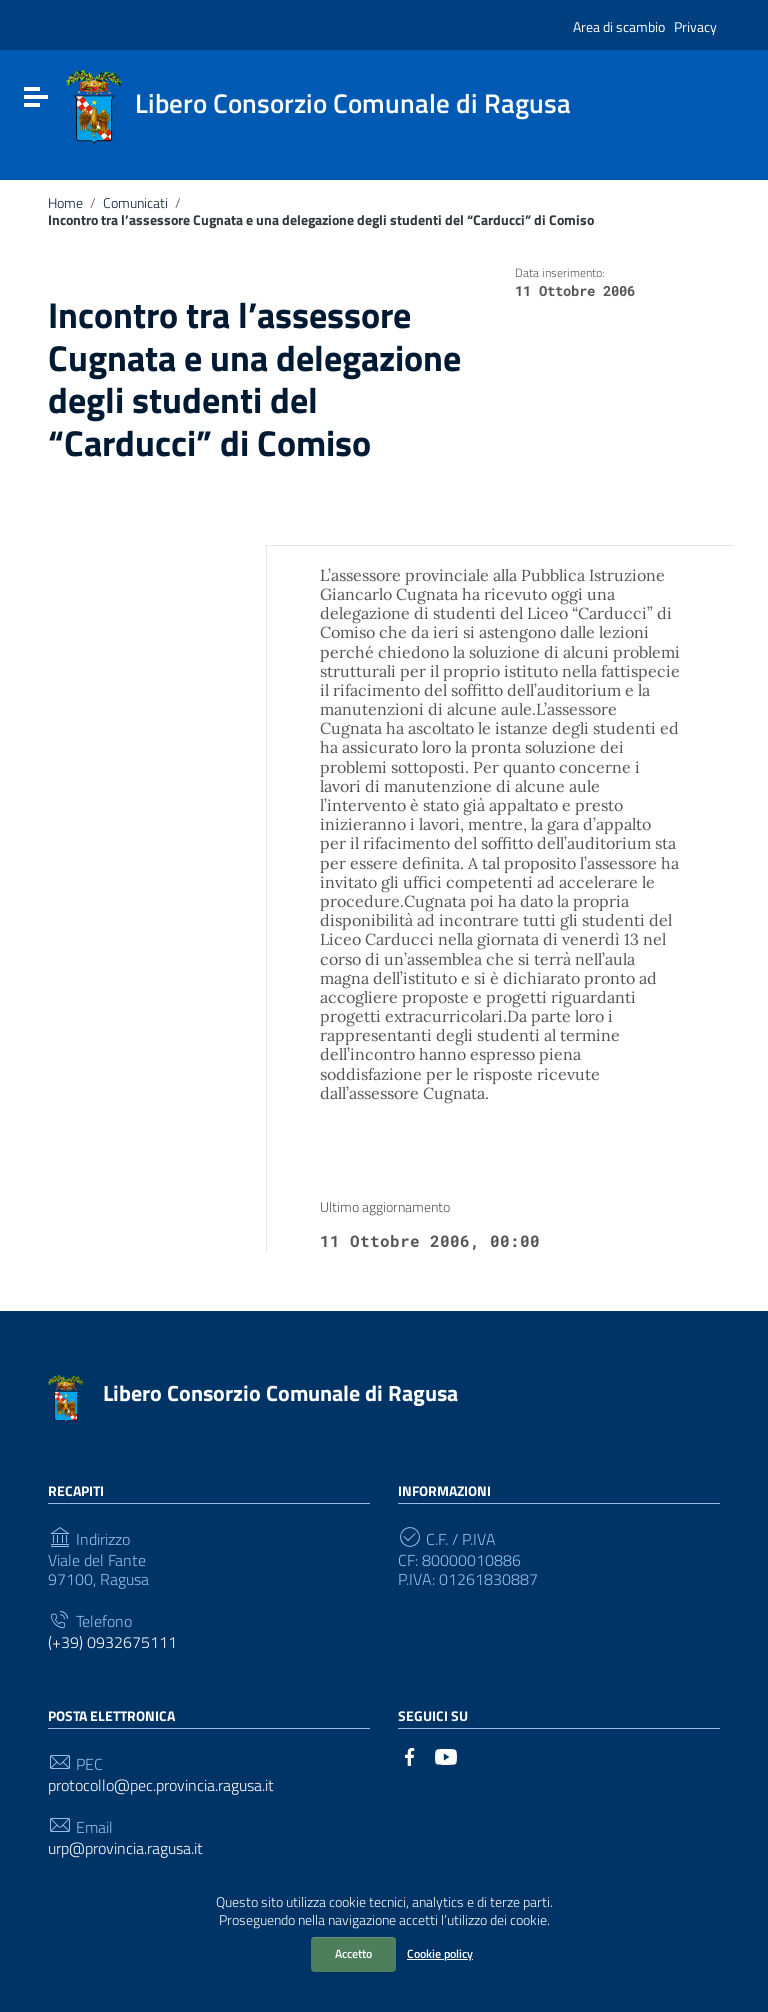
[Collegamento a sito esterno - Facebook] (410, 1755)
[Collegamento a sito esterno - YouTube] (446, 1755)
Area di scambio (619, 26)
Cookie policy (440, 1953)
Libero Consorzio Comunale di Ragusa (280, 1393)
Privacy (695, 26)
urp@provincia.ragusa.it (125, 1848)
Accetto (353, 1953)
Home (65, 203)
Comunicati (135, 203)
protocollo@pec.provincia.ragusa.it (161, 1785)
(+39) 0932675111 (112, 1642)
